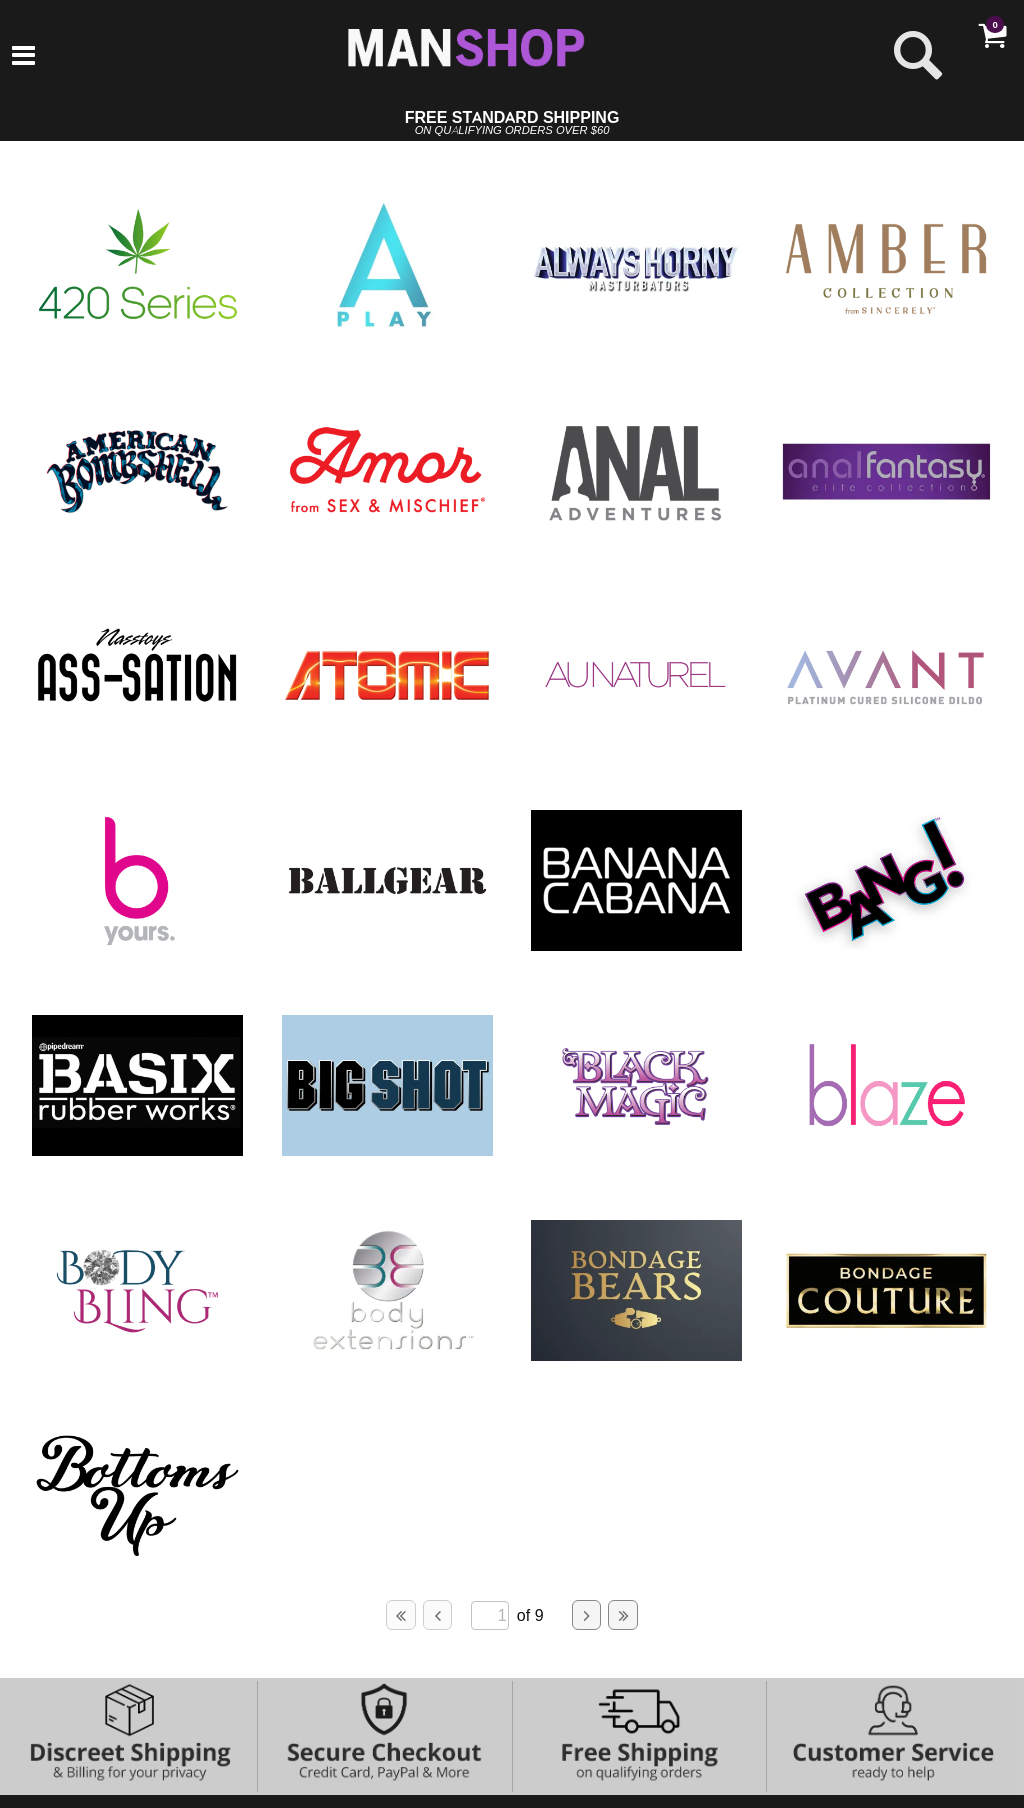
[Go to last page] (623, 1615)
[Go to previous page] (438, 1615)
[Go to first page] (401, 1615)
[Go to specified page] (490, 1615)
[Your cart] (992, 35)
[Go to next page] (587, 1615)
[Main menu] (23, 57)
